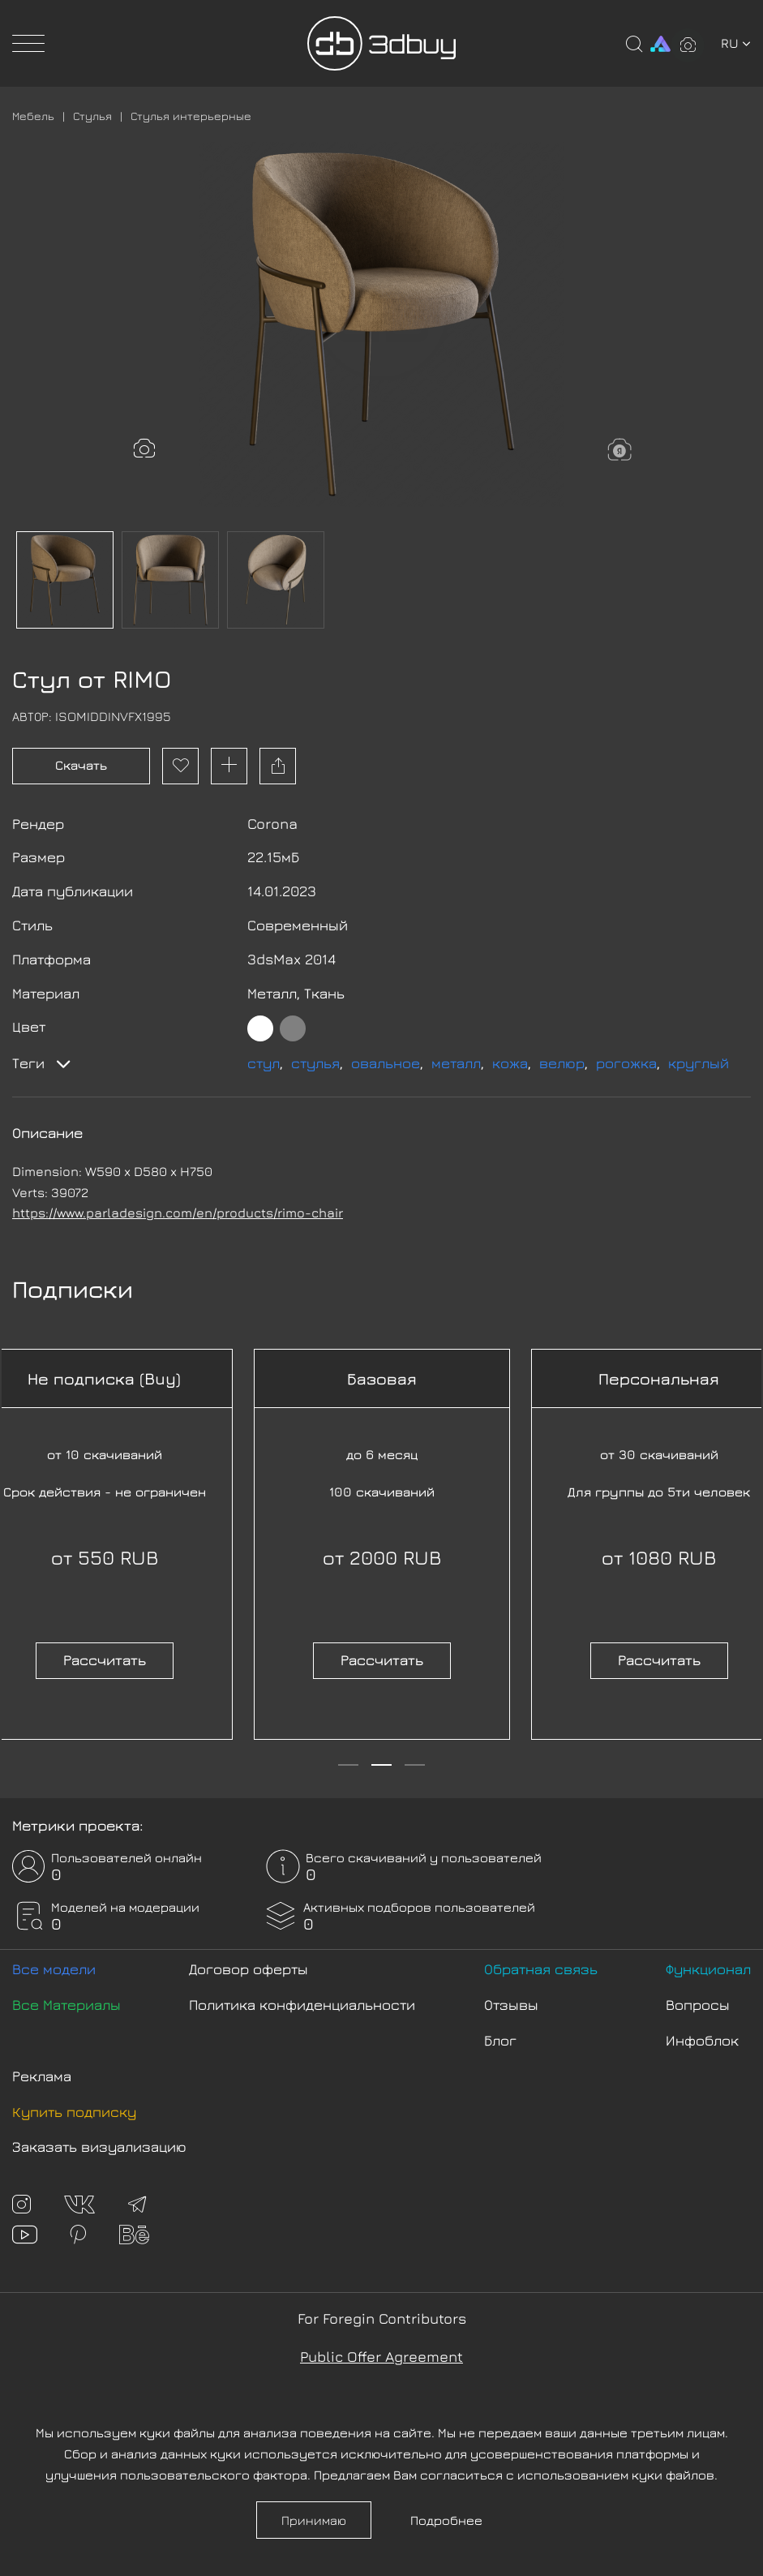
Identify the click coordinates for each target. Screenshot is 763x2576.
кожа (510, 1062)
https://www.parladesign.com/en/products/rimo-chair (177, 1212)
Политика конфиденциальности (302, 2004)
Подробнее (446, 2520)
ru (736, 43)
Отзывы (511, 2004)
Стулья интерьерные (191, 115)
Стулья (92, 115)
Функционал (708, 1968)
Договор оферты (248, 1968)
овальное (385, 1062)
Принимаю (313, 2520)
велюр (562, 1062)
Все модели (54, 1968)
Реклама (41, 2075)
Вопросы (698, 2004)
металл (456, 1062)
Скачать (81, 765)
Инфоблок (702, 2040)
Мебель (33, 115)
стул (263, 1062)
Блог (500, 2040)
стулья (315, 1062)
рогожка (626, 1062)
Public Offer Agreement (381, 2356)
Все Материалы (66, 2004)
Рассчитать (104, 1659)
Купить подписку (74, 2111)
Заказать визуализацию (99, 2146)
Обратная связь (541, 1968)
